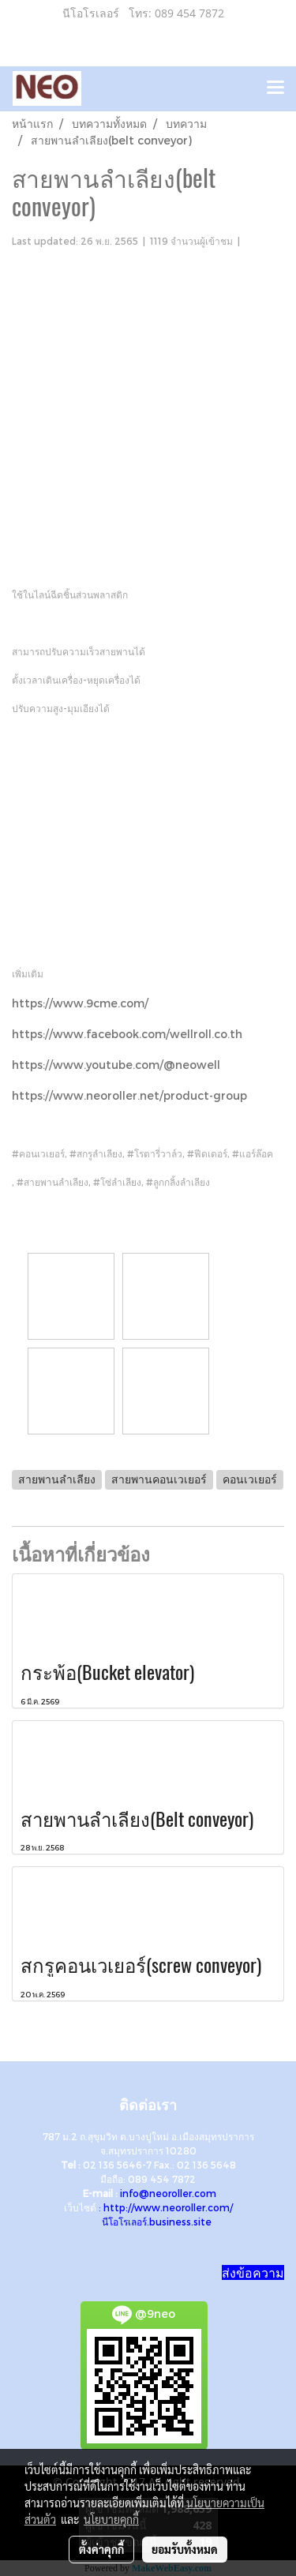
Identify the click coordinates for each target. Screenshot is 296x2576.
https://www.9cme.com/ (80, 1003)
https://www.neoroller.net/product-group (129, 1095)
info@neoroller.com (168, 2193)
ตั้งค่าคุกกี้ (101, 2549)
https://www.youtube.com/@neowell (116, 1064)
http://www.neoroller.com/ (168, 2207)
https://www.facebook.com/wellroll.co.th (127, 1034)
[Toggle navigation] (275, 88)
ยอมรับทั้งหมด (185, 2549)
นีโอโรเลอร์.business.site (157, 2221)
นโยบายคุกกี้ (111, 2519)
